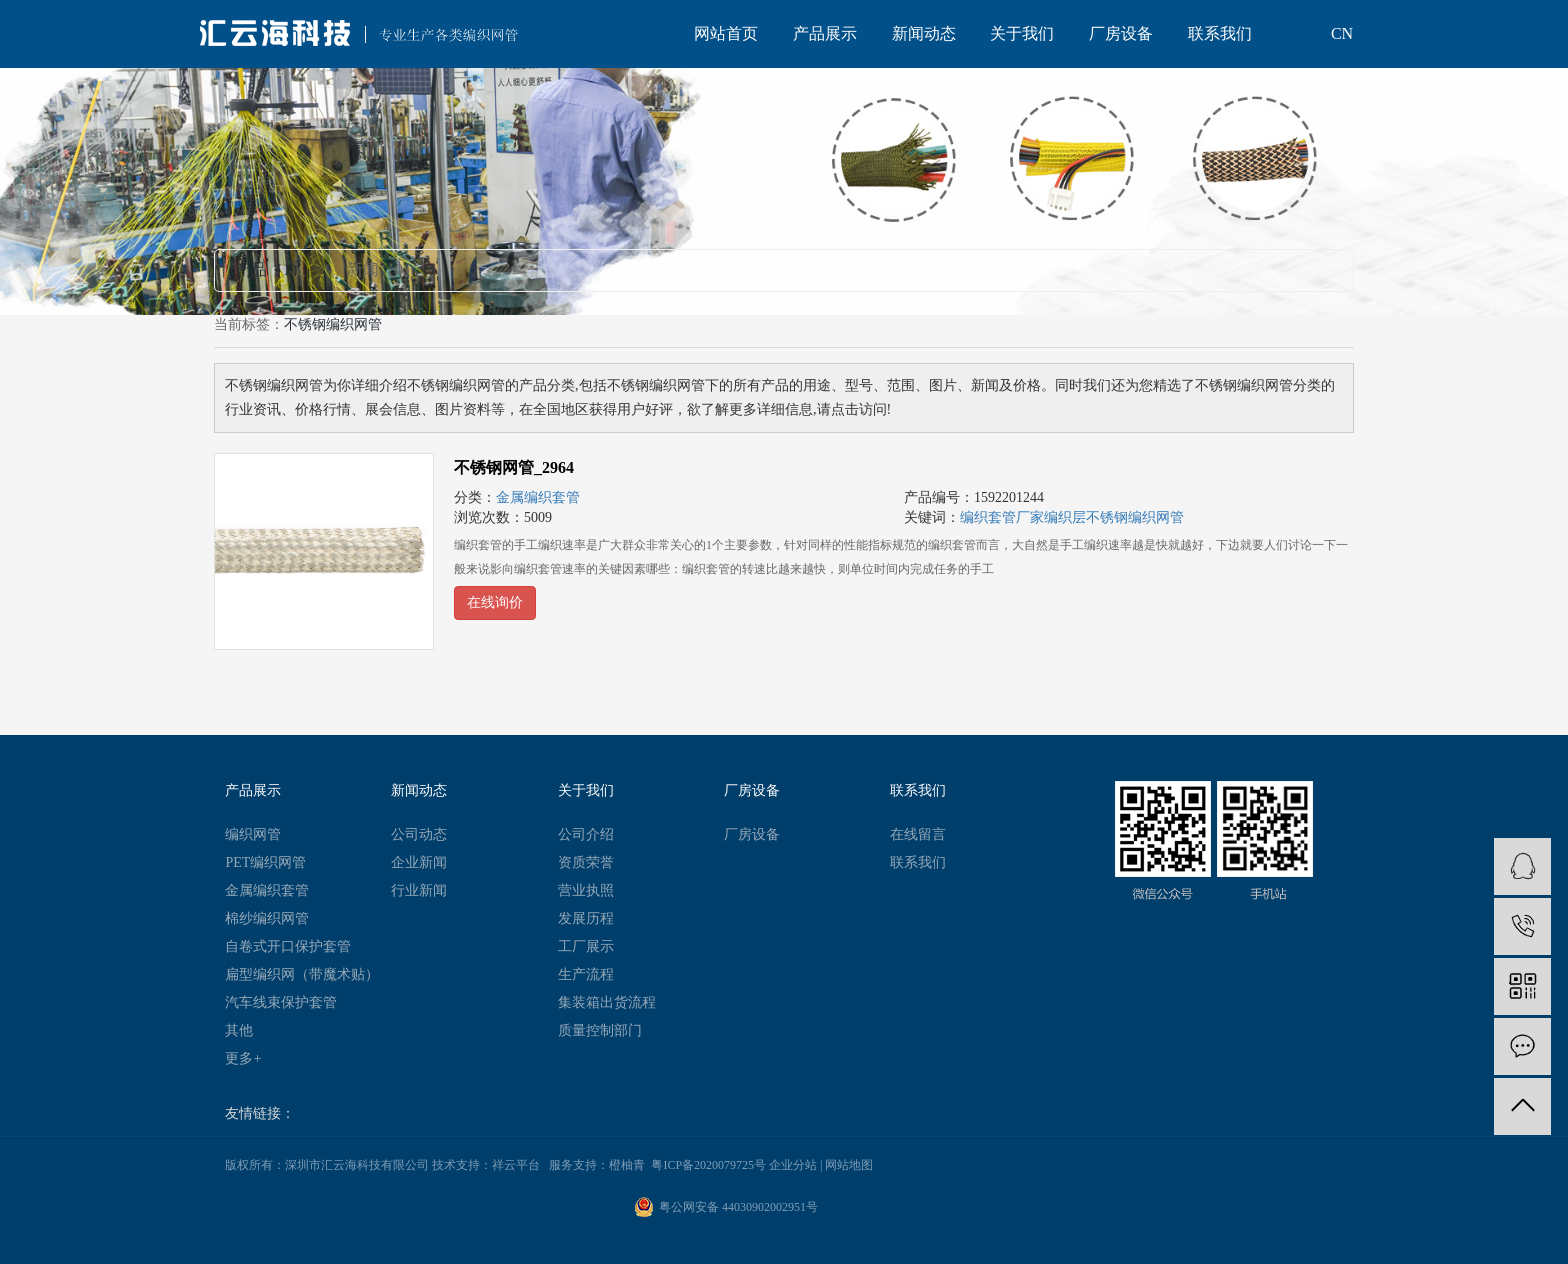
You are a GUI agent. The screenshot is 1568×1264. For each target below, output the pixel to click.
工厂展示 (586, 946)
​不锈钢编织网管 (1135, 517)
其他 (239, 1030)
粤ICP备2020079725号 (708, 1165)
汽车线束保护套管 (281, 1002)
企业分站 (793, 1165)
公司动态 (419, 834)
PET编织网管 (265, 862)
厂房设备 (1121, 33)
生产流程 (586, 974)
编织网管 (253, 834)
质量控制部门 (600, 1030)
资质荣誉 (586, 862)
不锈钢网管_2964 (514, 467)
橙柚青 (627, 1165)
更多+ (243, 1058)
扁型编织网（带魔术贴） (302, 974)
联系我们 (1220, 33)
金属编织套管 (538, 497)
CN (1342, 33)
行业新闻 (419, 890)
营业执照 (586, 890)
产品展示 (825, 33)
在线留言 (918, 834)
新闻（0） (383, 269)
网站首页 (726, 33)
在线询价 (495, 602)
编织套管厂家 (1002, 517)
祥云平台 (516, 1165)
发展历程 (586, 918)
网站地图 (849, 1165)
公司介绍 (586, 834)
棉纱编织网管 (267, 918)
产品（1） (271, 269)
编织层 (1065, 517)
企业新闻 (419, 862)
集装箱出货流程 (607, 1002)
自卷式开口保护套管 (288, 946)
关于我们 (1022, 33)
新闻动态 (924, 33)
